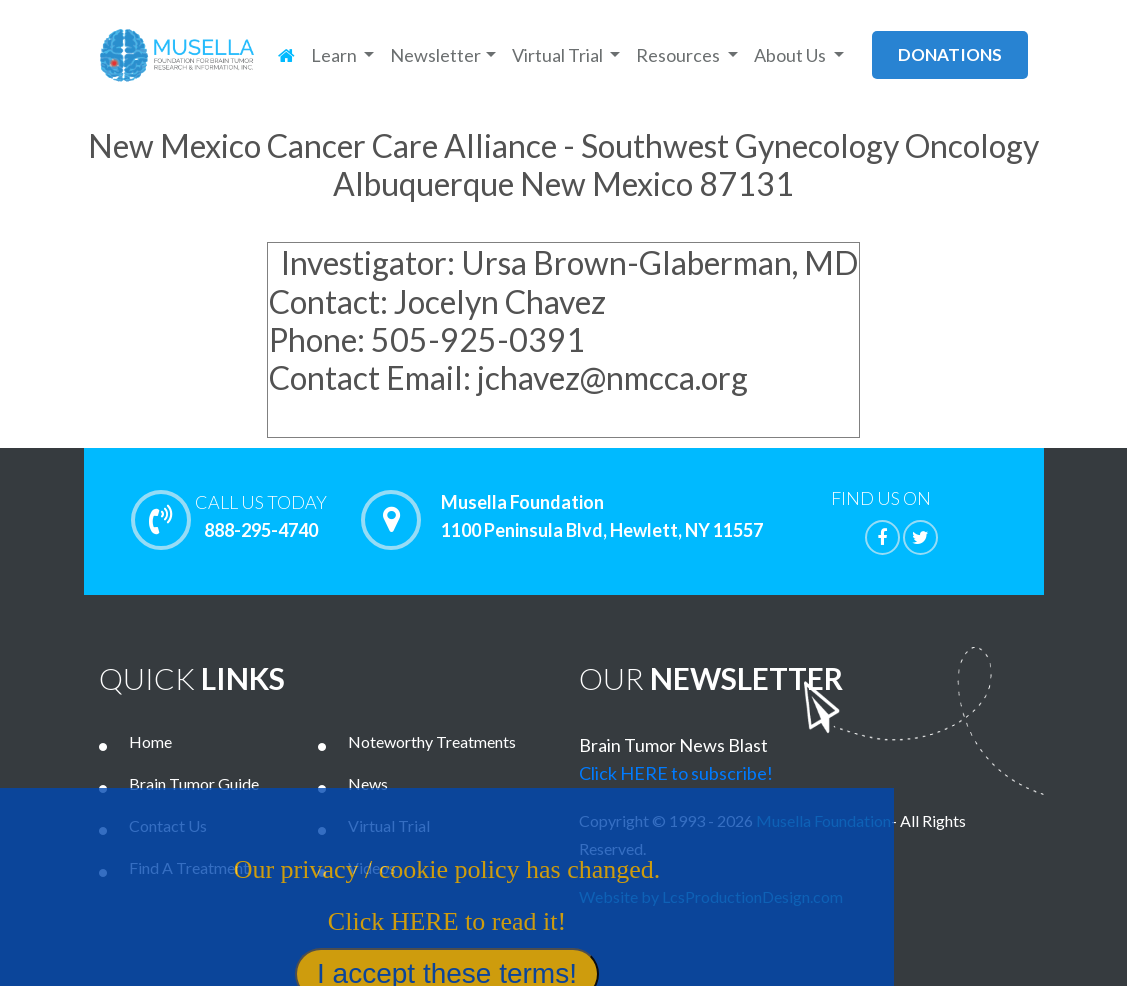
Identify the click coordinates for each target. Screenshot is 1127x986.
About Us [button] (791, 55)
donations (950, 54)
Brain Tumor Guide (194, 783)
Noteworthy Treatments (432, 741)
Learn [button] (335, 55)
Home (150, 741)
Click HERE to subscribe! (676, 773)
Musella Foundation (823, 820)
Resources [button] (679, 55)
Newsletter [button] (435, 55)
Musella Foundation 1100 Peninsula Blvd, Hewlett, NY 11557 (602, 517)
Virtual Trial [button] (559, 55)
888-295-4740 (261, 516)
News (368, 783)
